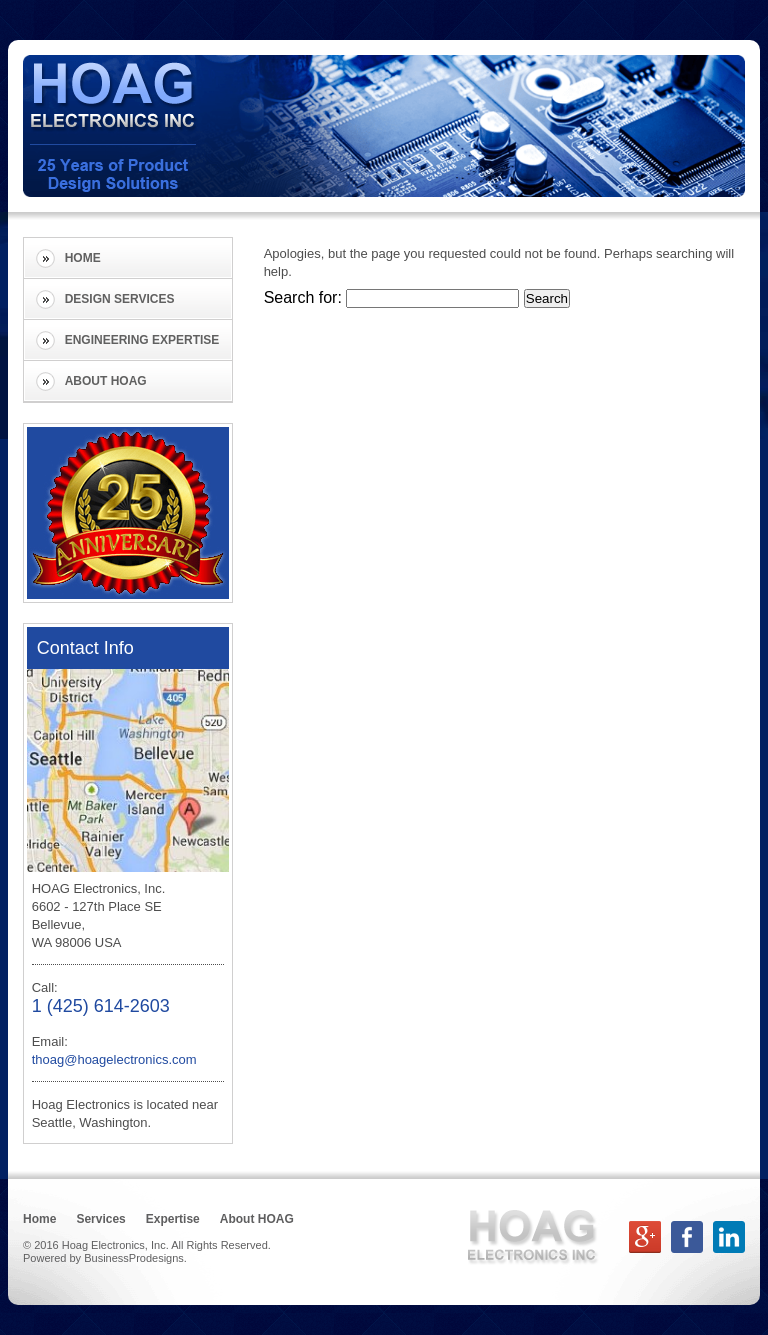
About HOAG (106, 381)
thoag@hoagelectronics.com (114, 1059)
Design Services (120, 299)
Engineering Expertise (142, 340)
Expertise (173, 1219)
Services (100, 1219)
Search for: (303, 297)
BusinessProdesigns (134, 1258)
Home (83, 258)
